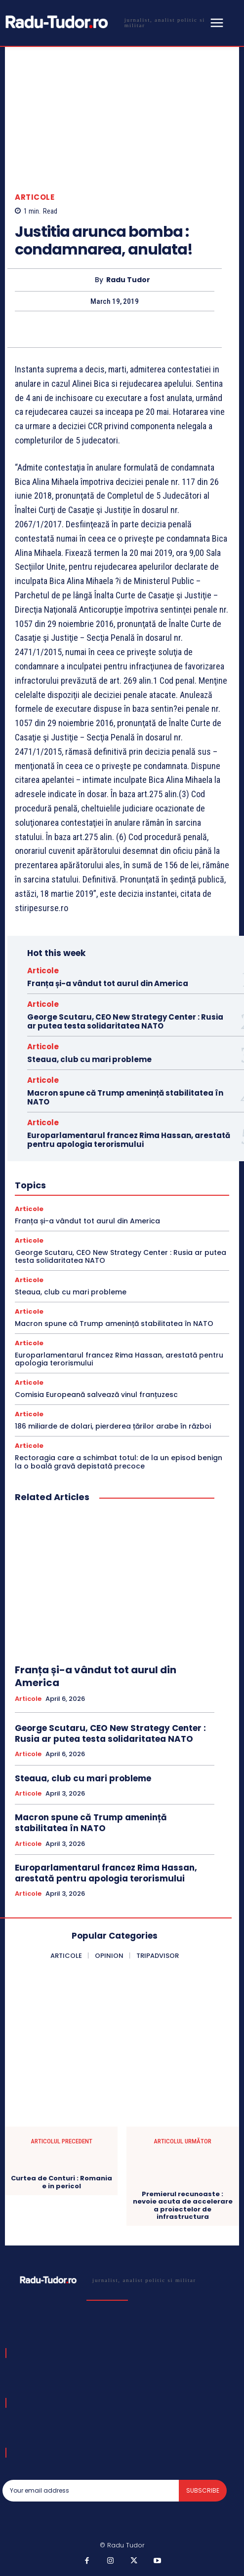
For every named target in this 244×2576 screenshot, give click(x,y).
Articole (34, 197)
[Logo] (104, 22)
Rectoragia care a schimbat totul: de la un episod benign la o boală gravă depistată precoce (118, 1462)
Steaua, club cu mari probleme (89, 1059)
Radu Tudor (128, 280)
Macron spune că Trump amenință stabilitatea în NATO (125, 1097)
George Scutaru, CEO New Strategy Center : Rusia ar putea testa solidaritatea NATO (125, 1021)
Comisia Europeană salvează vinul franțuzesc (96, 1394)
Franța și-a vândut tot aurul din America (107, 983)
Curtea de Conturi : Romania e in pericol (61, 2182)
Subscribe (202, 2490)
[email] (90, 2491)
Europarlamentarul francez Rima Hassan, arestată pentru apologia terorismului (128, 1139)
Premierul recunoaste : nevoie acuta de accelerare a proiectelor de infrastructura (183, 2205)
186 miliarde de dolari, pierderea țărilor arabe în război (113, 1426)
